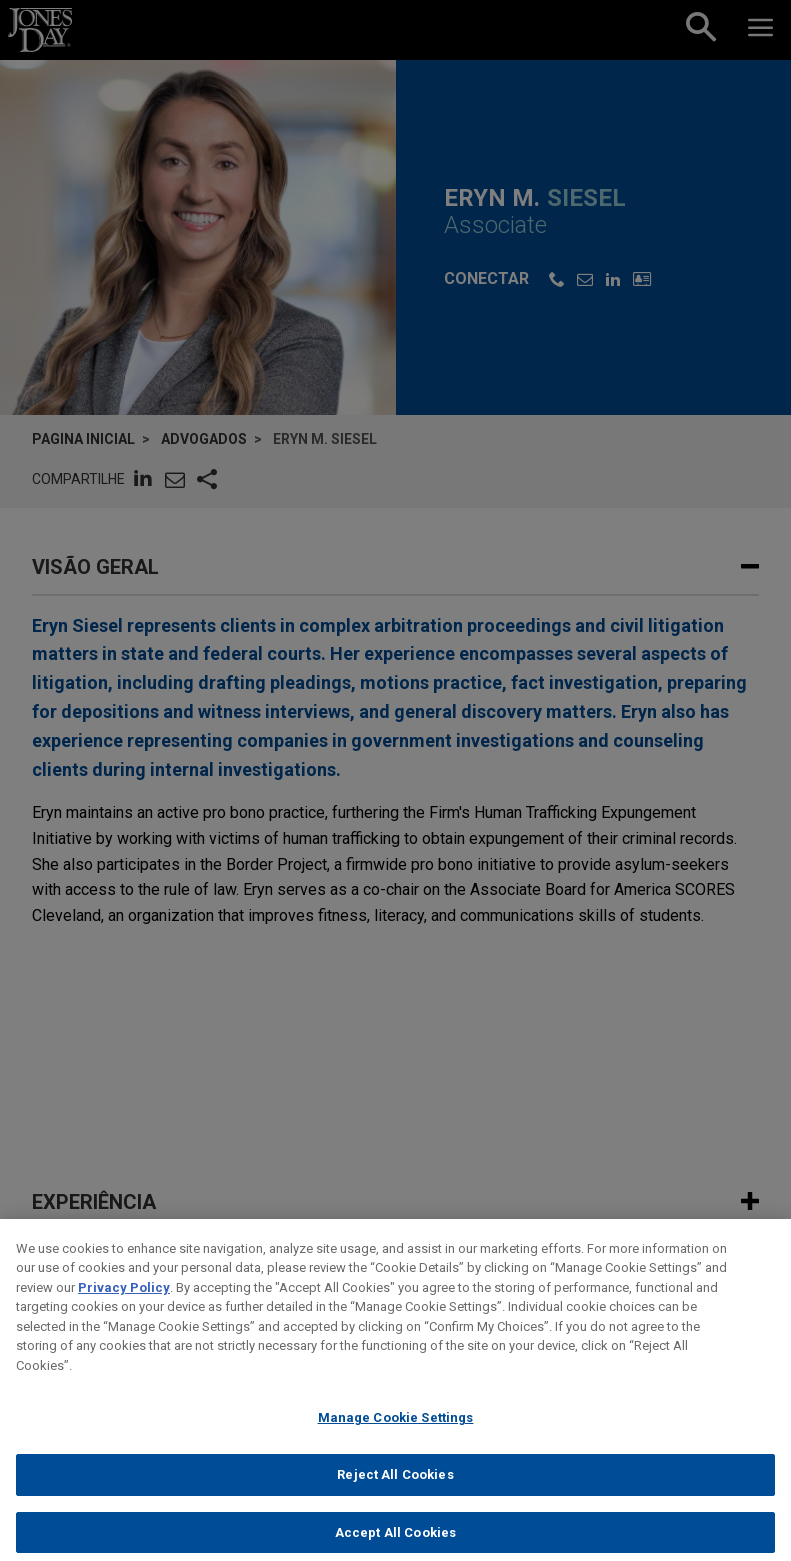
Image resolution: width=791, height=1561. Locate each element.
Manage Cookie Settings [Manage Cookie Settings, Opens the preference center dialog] (396, 1432)
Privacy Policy (124, 1301)
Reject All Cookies (395, 1489)
